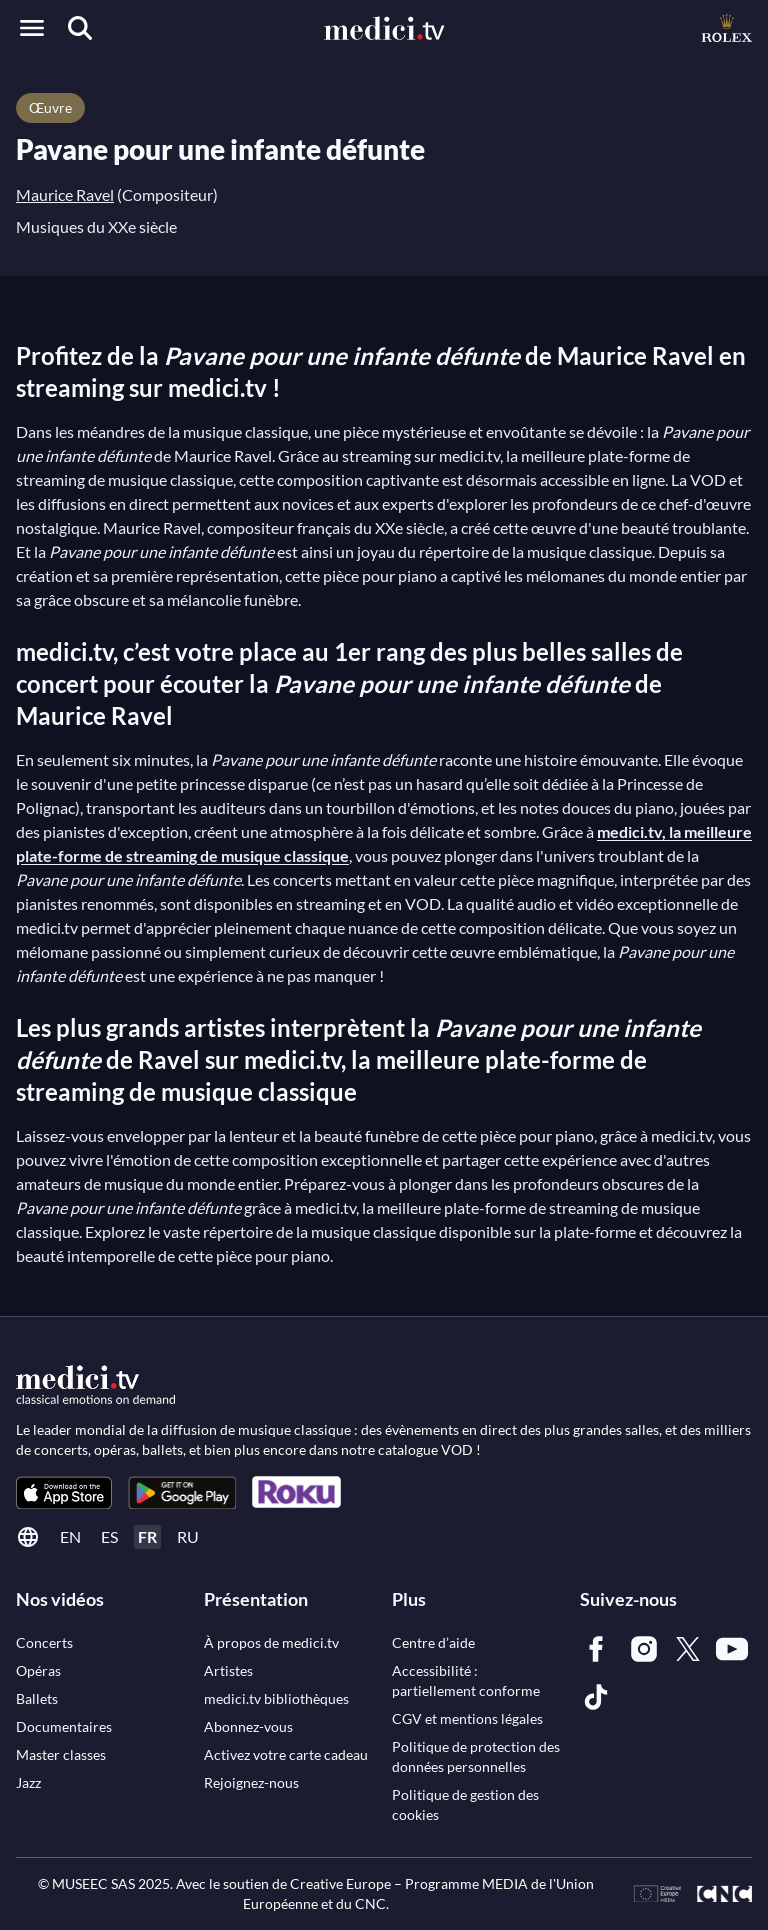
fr (147, 1536)
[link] (64, 1492)
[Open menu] (32, 28)
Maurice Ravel (65, 194)
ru (188, 1536)
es (109, 1536)
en (70, 1536)
